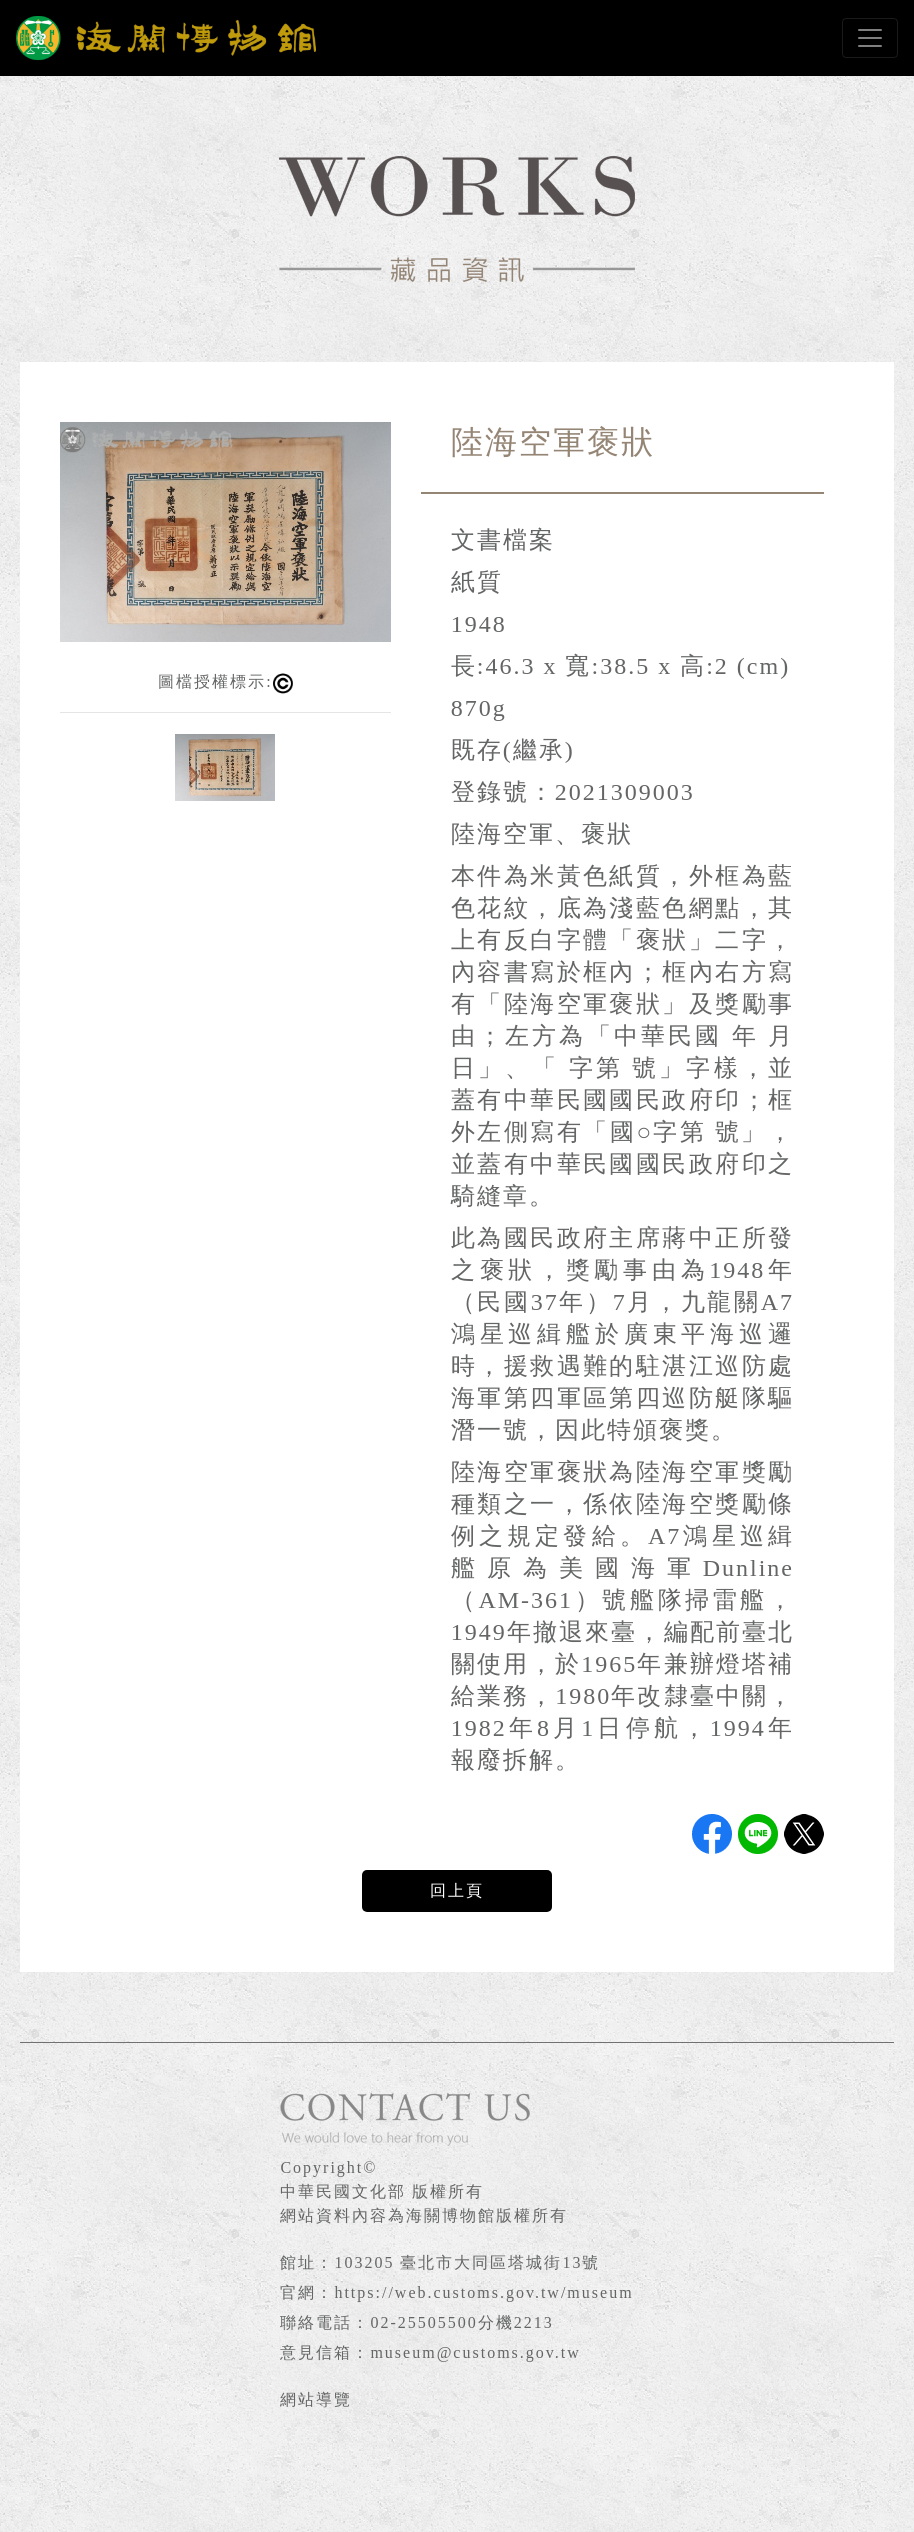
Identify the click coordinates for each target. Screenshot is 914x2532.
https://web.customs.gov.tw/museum (483, 2292)
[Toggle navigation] (870, 38)
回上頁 (457, 1890)
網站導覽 (316, 2399)
